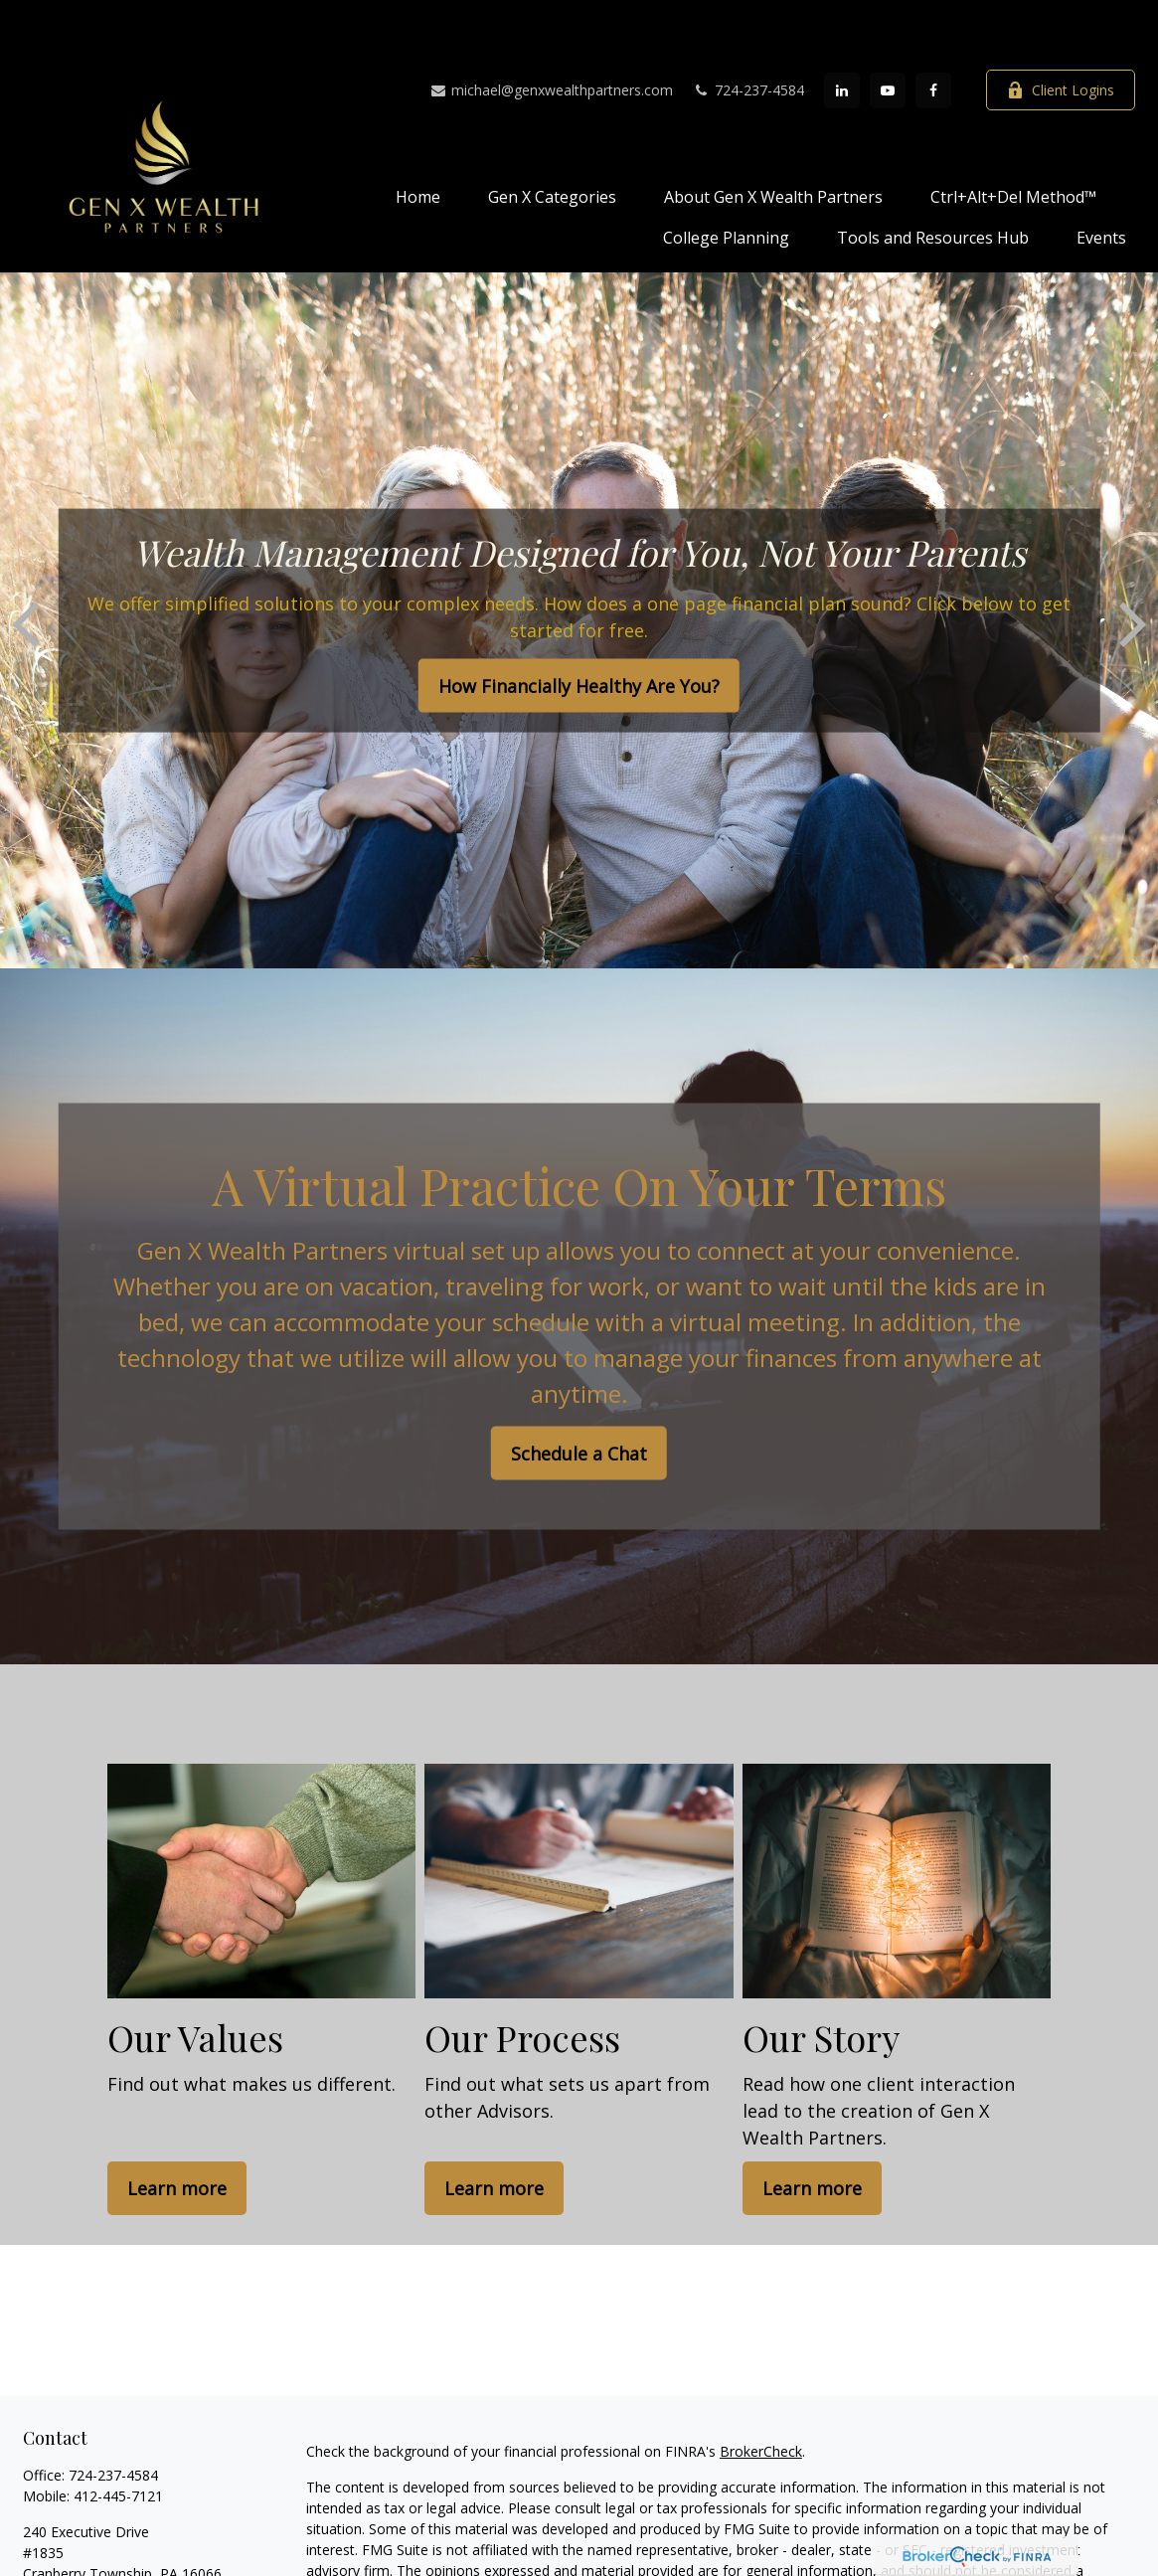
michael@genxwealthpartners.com (551, 30)
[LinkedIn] (842, 31)
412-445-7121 (118, 2436)
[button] (418, 136)
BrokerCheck (761, 2391)
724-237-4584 (748, 30)
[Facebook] (933, 31)
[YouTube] (888, 31)
